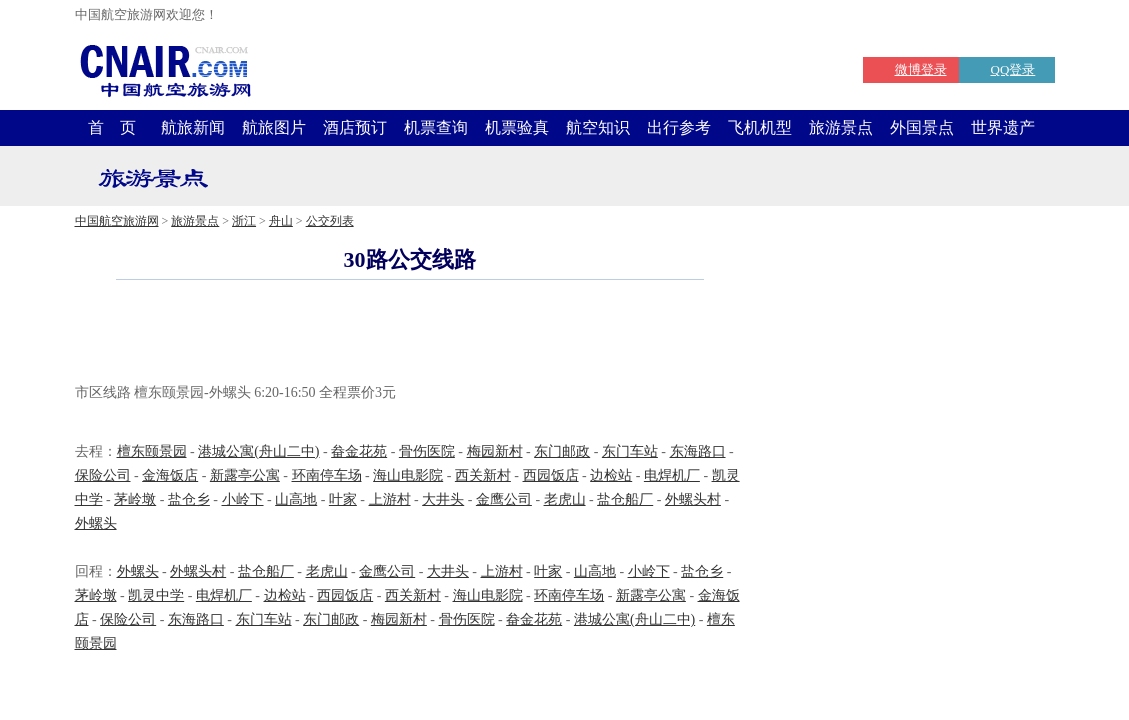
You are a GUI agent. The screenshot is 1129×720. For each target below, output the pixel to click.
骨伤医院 (427, 451)
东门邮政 (562, 451)
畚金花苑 (359, 451)
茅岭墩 (135, 499)
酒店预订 (355, 127)
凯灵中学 (156, 595)
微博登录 (921, 69)
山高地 (296, 499)
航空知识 (598, 127)
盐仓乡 (189, 499)
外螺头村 (693, 499)
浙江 (244, 221)
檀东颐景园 (152, 451)
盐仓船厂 (625, 499)
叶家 (343, 499)
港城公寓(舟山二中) (258, 451)
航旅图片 (274, 127)
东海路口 (698, 451)
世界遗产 (1003, 127)
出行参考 (679, 127)
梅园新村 (495, 451)
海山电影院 (408, 475)
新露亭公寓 (245, 475)
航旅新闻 (193, 127)
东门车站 (630, 451)
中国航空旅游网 (117, 221)
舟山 (281, 221)
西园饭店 (551, 475)
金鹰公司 (504, 499)
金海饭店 (170, 475)
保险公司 (103, 475)
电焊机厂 (672, 475)
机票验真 (517, 127)
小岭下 (243, 499)
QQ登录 (1013, 69)
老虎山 (565, 499)
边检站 (611, 475)
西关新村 (483, 475)
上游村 (390, 499)
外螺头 (96, 523)
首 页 (112, 127)
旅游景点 (841, 127)
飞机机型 (760, 127)
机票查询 (436, 127)
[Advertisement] (410, 334)
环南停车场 (327, 475)
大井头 (443, 499)
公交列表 (330, 221)
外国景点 (922, 127)
